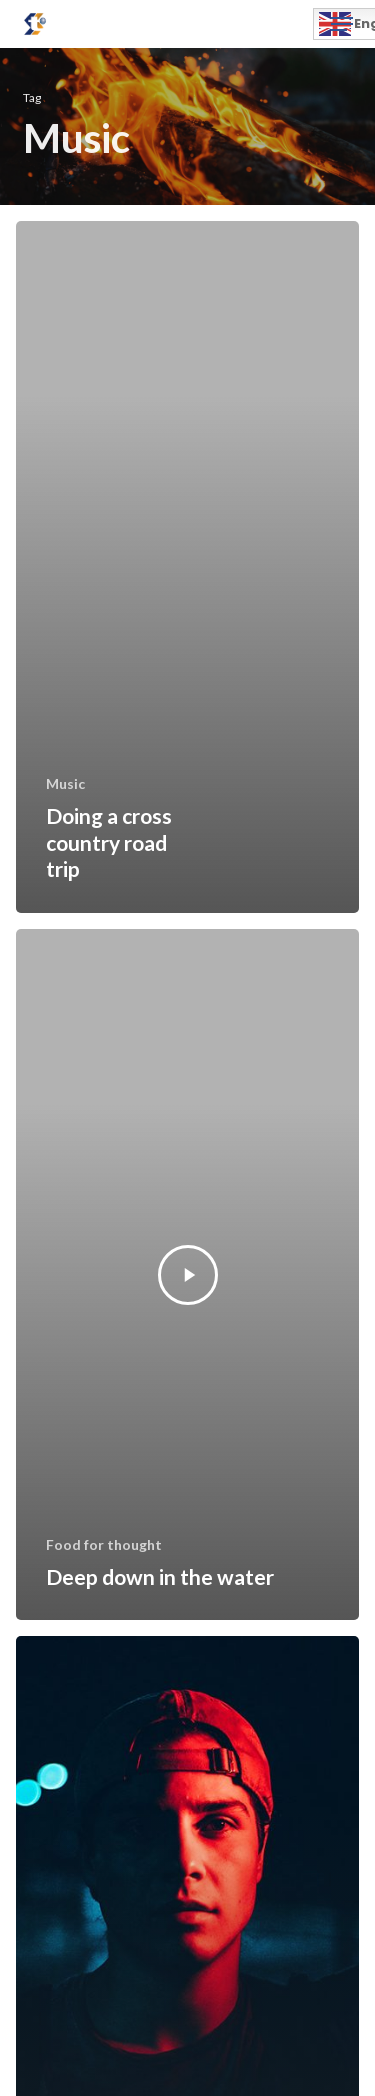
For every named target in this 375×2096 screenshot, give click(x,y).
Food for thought (104, 1544)
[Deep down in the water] (187, 1275)
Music (65, 783)
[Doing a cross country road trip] (187, 567)
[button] (342, 24)
